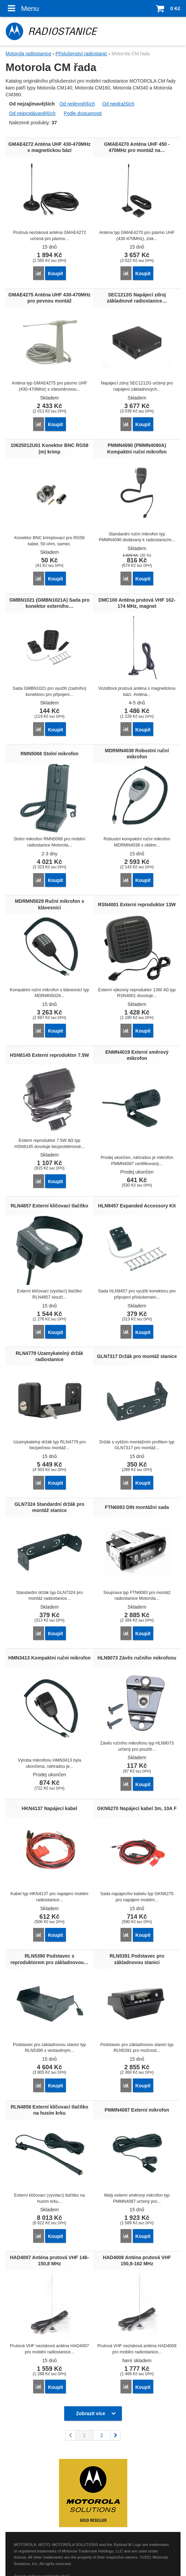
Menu (22, 8)
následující (115, 2435)
